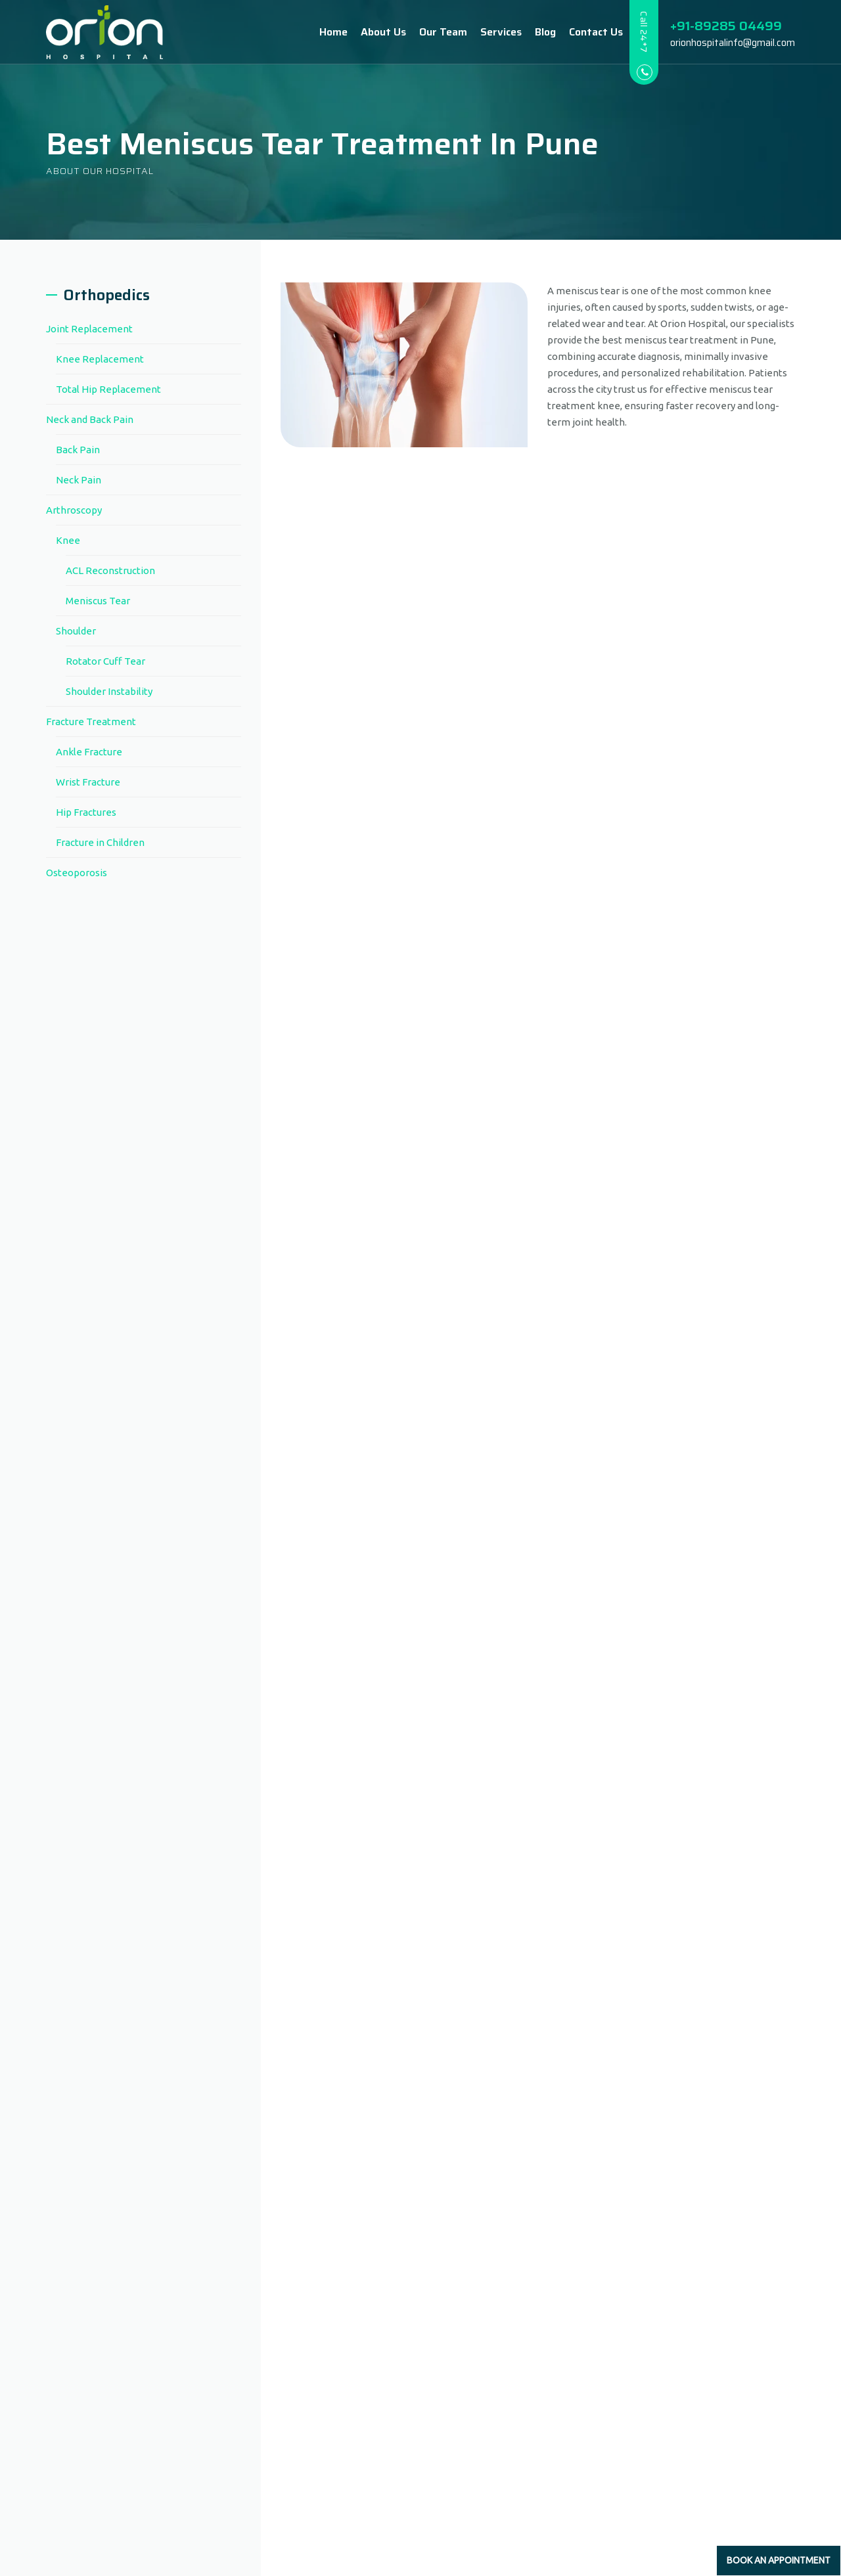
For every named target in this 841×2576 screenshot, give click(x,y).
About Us (370, 32)
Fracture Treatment (91, 721)
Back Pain (78, 449)
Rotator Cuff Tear (105, 661)
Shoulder (76, 630)
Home (320, 32)
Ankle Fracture (89, 751)
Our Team (430, 32)
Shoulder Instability (109, 691)
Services (488, 32)
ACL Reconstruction (110, 570)
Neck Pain (78, 479)
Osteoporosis (76, 872)
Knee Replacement (100, 359)
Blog (532, 32)
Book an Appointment (778, 2560)
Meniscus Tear (98, 600)
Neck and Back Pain (89, 419)
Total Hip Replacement (108, 389)
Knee (68, 540)
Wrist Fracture (88, 782)
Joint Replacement (89, 328)
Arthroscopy (74, 510)
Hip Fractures (86, 812)
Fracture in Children (100, 842)
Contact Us (583, 32)
